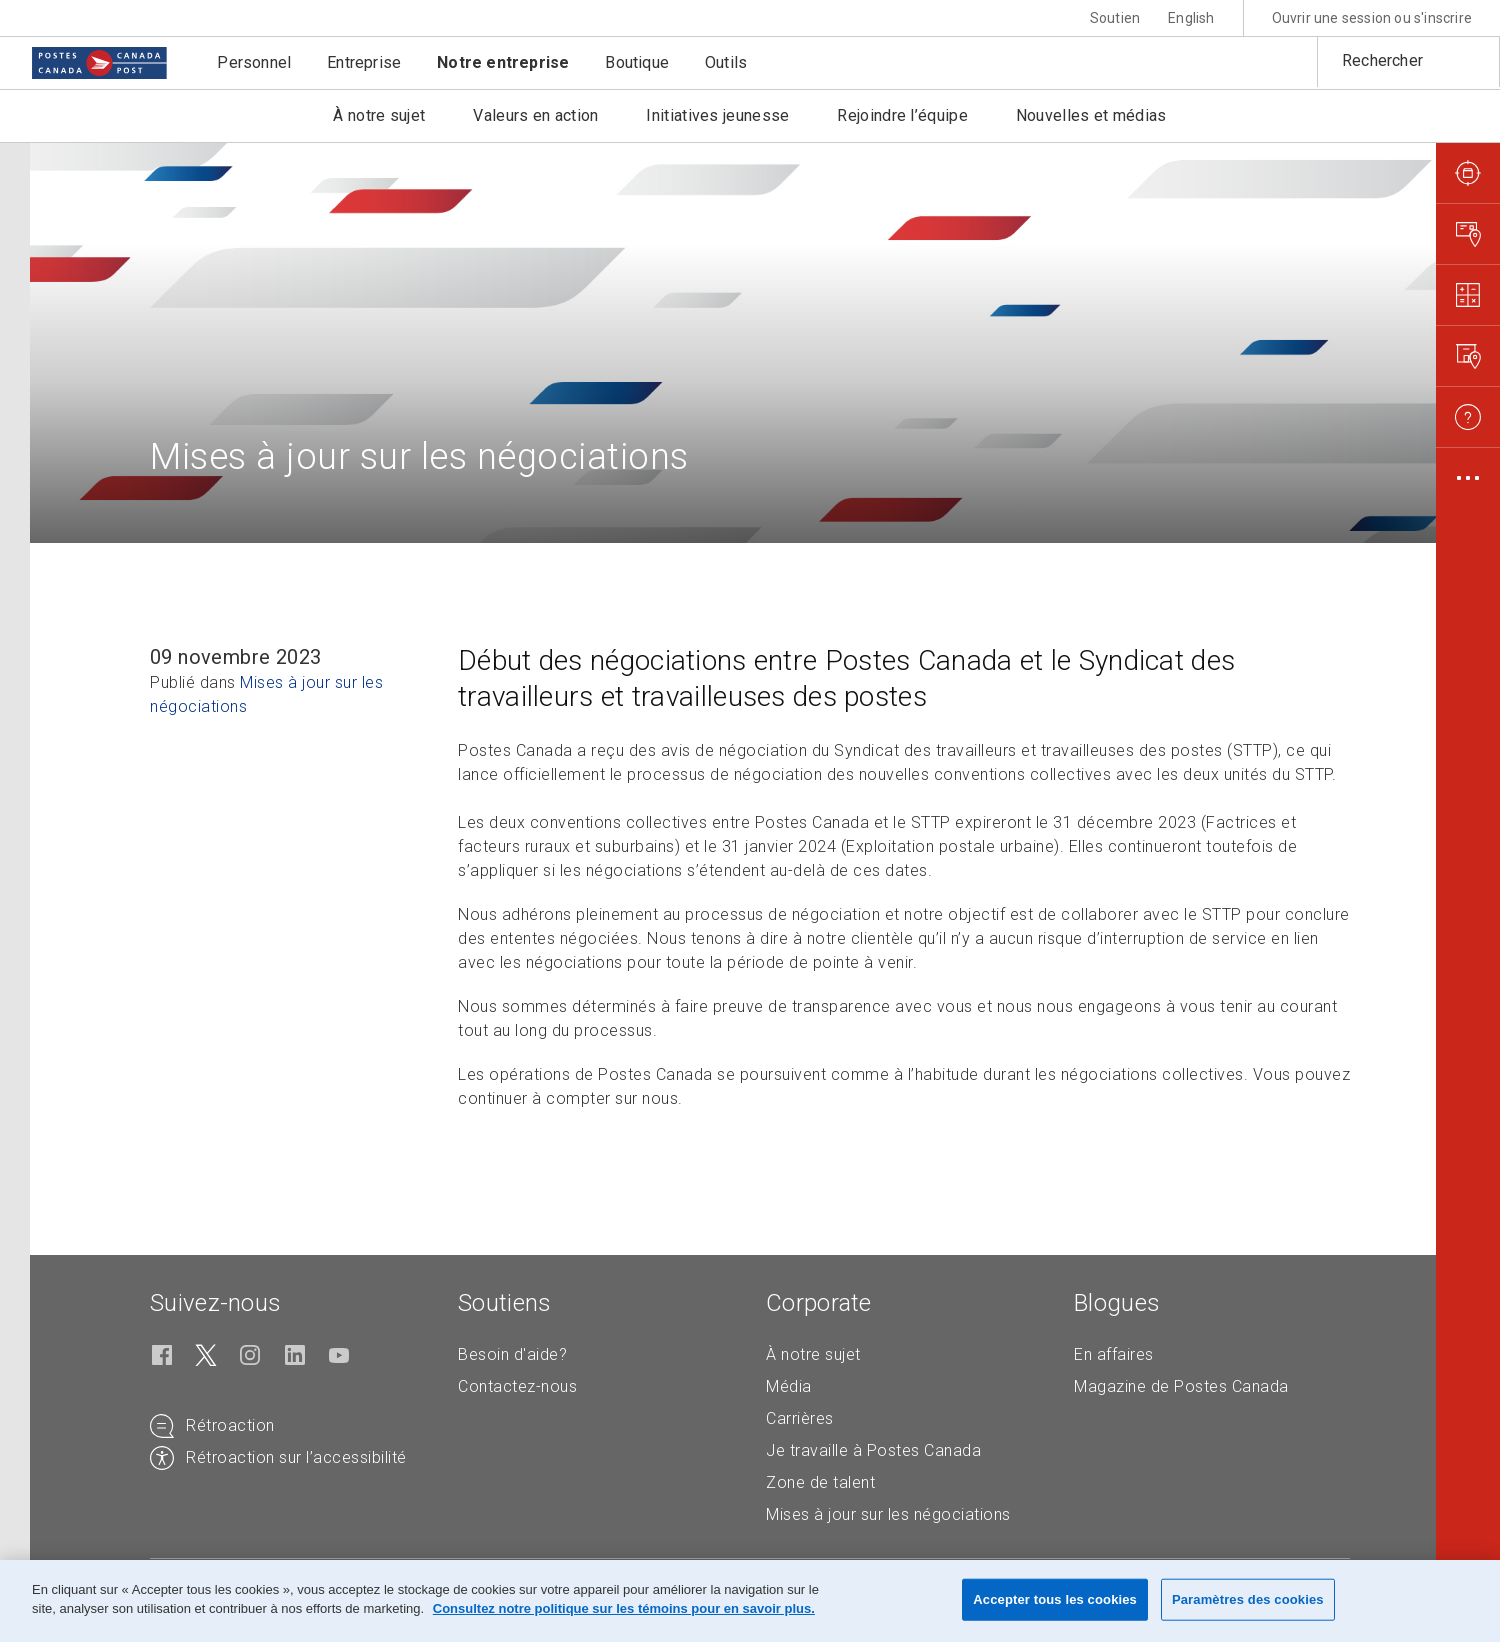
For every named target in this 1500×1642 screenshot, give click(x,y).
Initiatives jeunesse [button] (717, 115)
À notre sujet (813, 1354)
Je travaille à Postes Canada (873, 1450)
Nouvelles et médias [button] (1091, 115)
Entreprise (364, 62)
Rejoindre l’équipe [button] (902, 115)
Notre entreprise (503, 62)
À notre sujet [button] (379, 115)
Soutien (1115, 18)
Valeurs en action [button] (535, 115)
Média (789, 1386)
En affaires (1114, 1354)
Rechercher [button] (1382, 60)
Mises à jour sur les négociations (888, 1514)
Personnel (254, 62)
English (1191, 18)
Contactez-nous (517, 1386)
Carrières (800, 1418)
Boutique (637, 62)
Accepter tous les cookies (1055, 1599)
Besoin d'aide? (512, 1354)
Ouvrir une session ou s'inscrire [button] (1372, 18)
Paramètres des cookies (1248, 1599)
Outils (726, 62)
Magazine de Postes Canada (1181, 1386)
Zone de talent (820, 1482)
